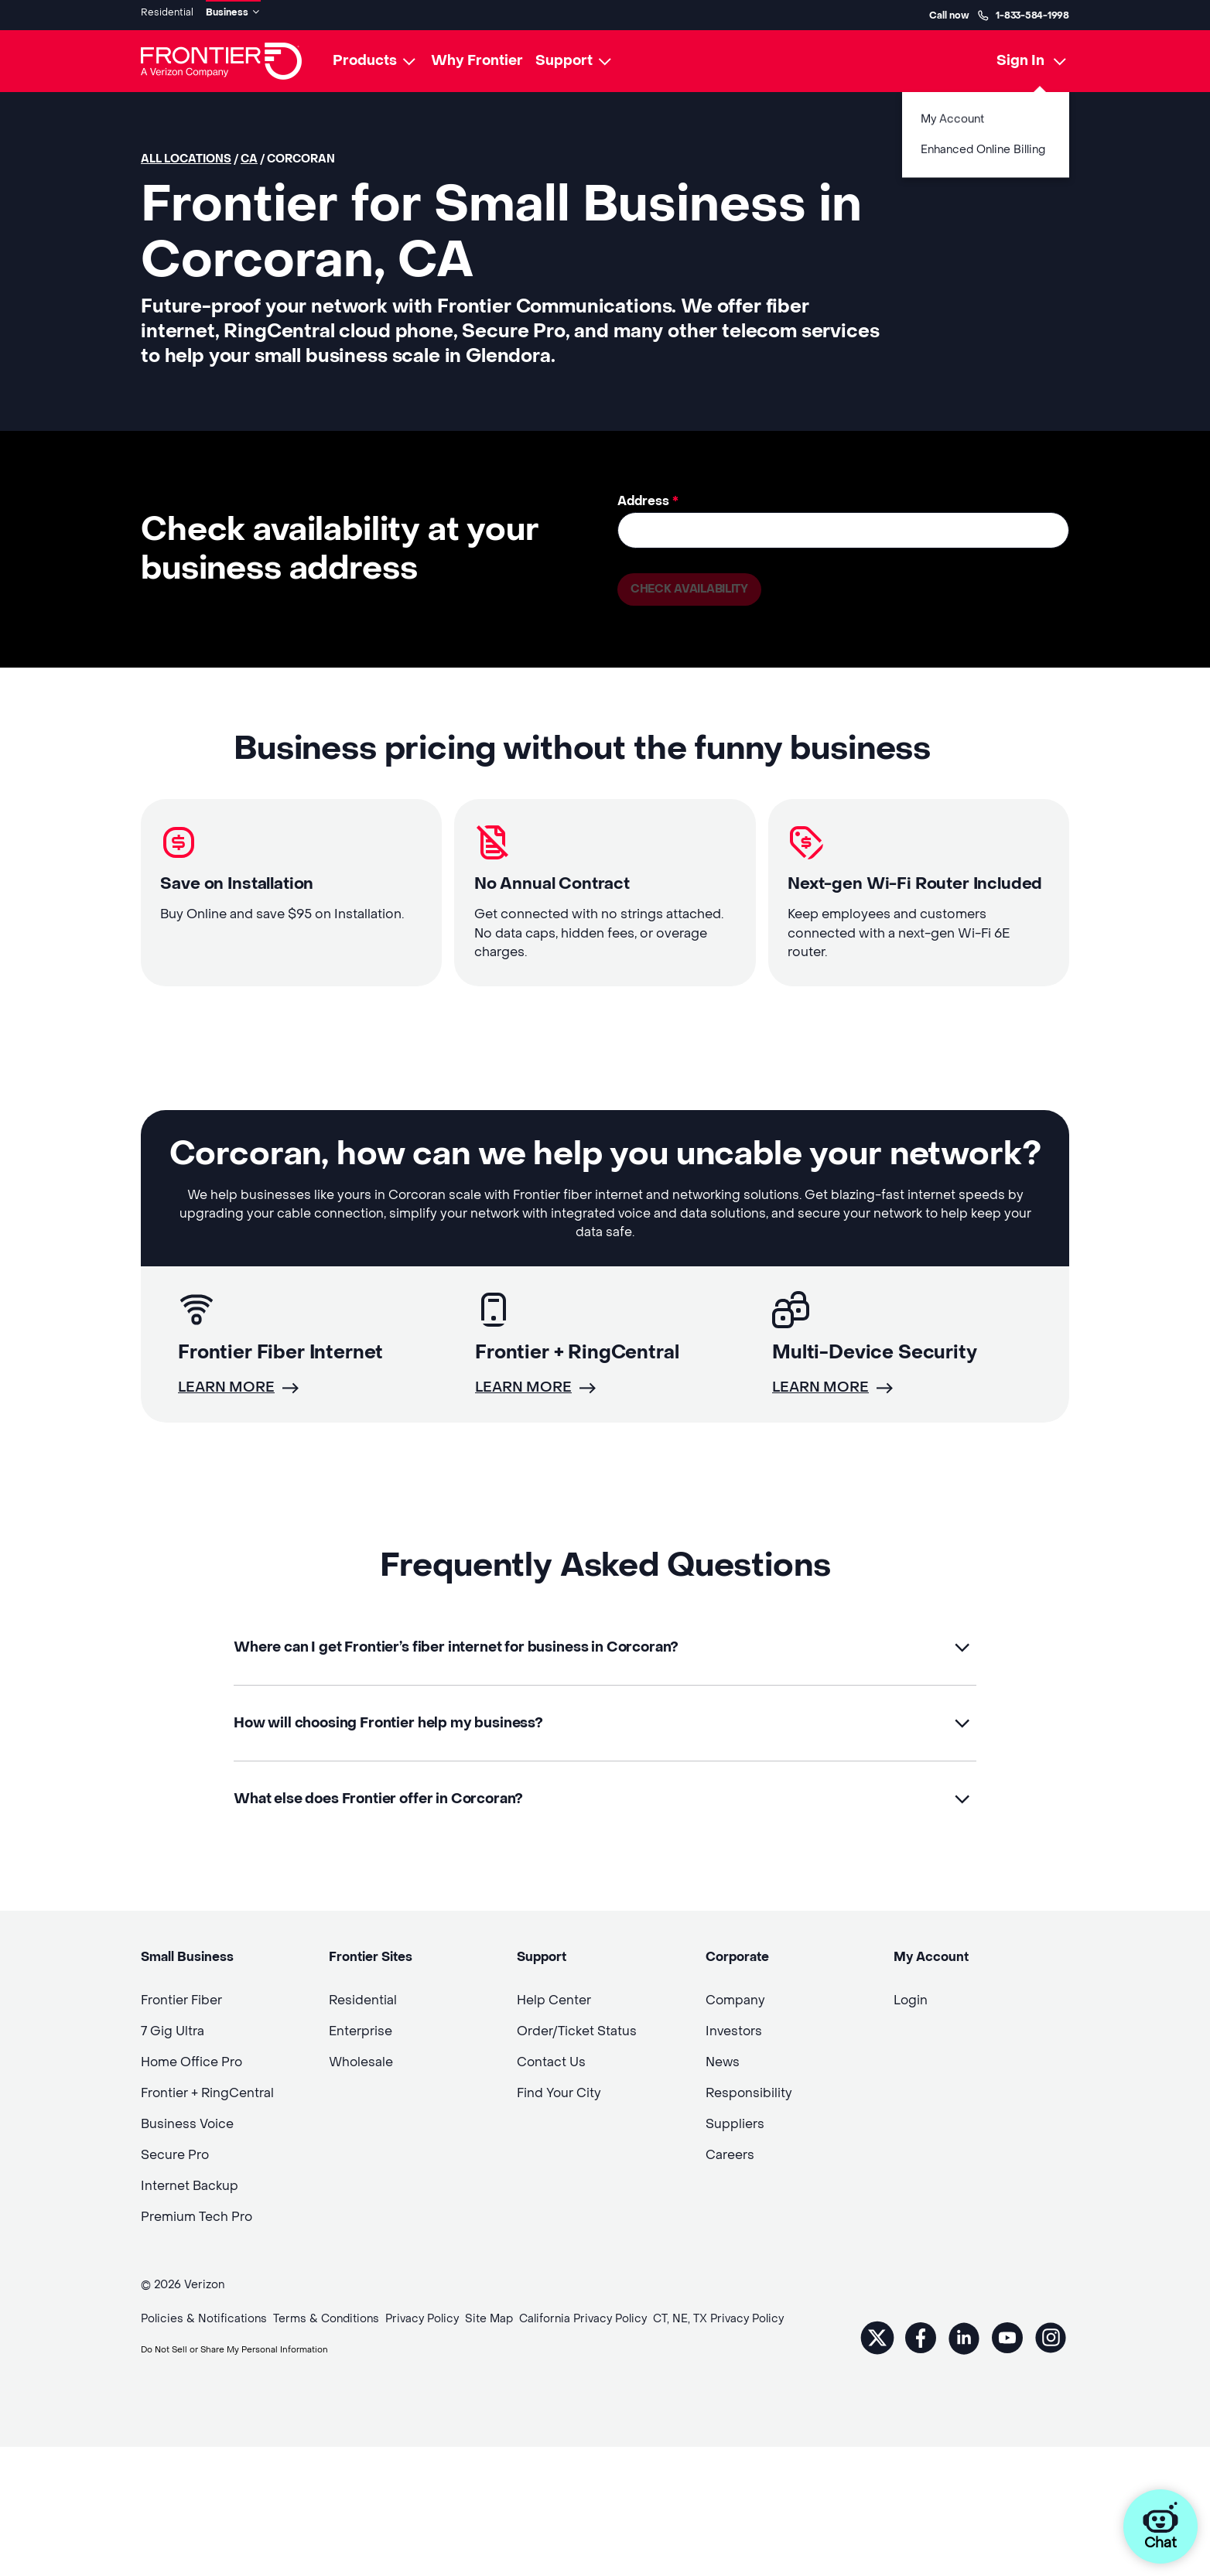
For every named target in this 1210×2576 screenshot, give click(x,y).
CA (249, 153)
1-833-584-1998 (1023, 12)
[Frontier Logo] (221, 56)
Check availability (695, 586)
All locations (186, 153)
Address (647, 495)
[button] (605, 1682)
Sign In (1020, 55)
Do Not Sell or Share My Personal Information (262, 2391)
